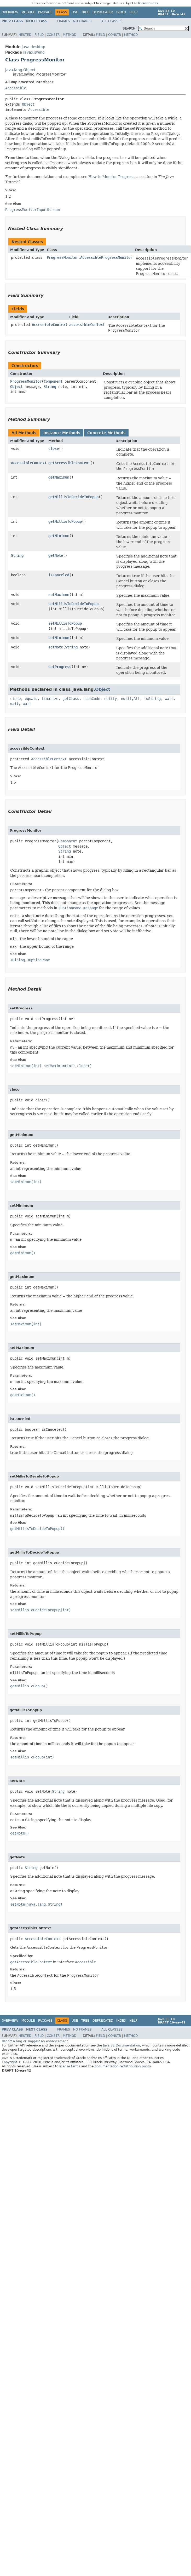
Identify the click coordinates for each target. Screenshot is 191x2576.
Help (133, 12)
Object (28, 104)
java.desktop (33, 47)
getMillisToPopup (65, 521)
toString (152, 699)
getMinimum (58, 536)
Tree (85, 12)
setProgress (59, 667)
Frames (63, 21)
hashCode (91, 699)
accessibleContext (87, 325)
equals (31, 699)
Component (53, 381)
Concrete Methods (106, 433)
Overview (10, 12)
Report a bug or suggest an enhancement (35, 2041)
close (53, 448)
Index (121, 12)
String (50, 386)
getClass (70, 699)
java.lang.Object (20, 70)
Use (75, 12)
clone (15, 699)
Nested (25, 35)
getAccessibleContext (69, 463)
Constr (53, 35)
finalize (50, 699)
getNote (55, 555)
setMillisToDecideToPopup (73, 604)
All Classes (112, 21)
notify (110, 699)
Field (39, 35)
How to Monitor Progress (111, 177)
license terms (148, 3)
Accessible (15, 88)
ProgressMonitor (26, 381)
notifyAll (130, 699)
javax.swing (34, 52)
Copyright (9, 2062)
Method (69, 35)
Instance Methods (61, 433)
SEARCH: (129, 28)
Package (45, 12)
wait (169, 699)
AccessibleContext (49, 325)
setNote (55, 647)
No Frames (82, 21)
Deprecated (102, 12)
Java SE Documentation (121, 2045)
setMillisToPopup (65, 623)
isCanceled (58, 575)
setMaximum (58, 595)
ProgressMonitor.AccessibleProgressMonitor (89, 257)
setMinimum (58, 638)
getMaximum (58, 477)
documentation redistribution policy (123, 2066)
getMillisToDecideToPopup (73, 497)
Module (28, 12)
